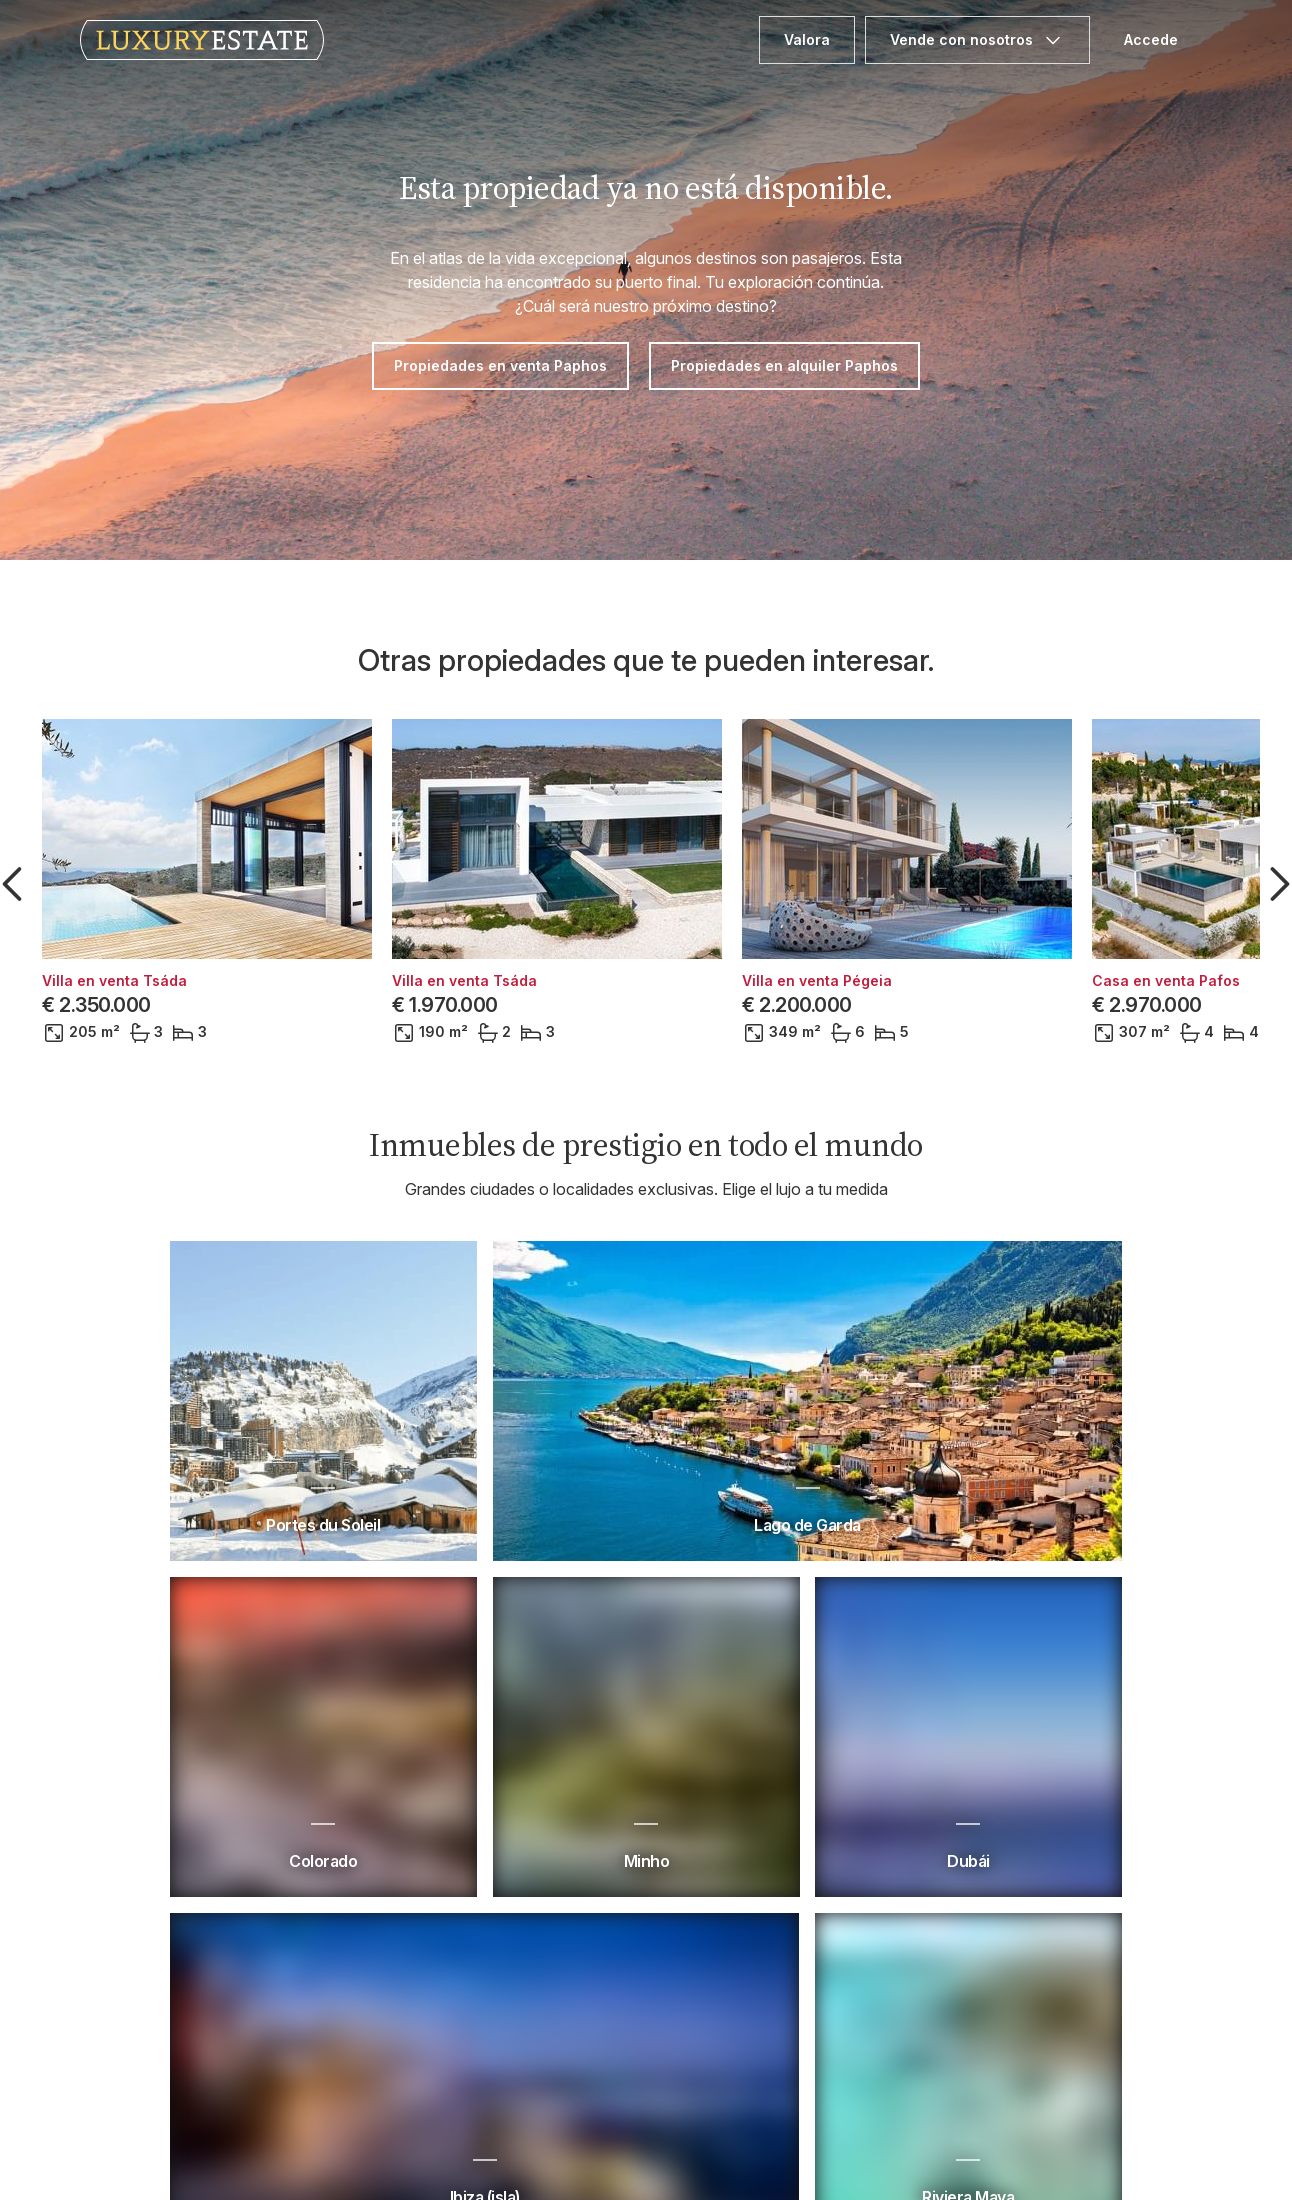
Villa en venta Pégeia (817, 981)
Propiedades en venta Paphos (500, 365)
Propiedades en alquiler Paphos (784, 365)
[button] (16, 884)
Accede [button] (1151, 39)
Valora (807, 39)
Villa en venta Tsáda (114, 981)
